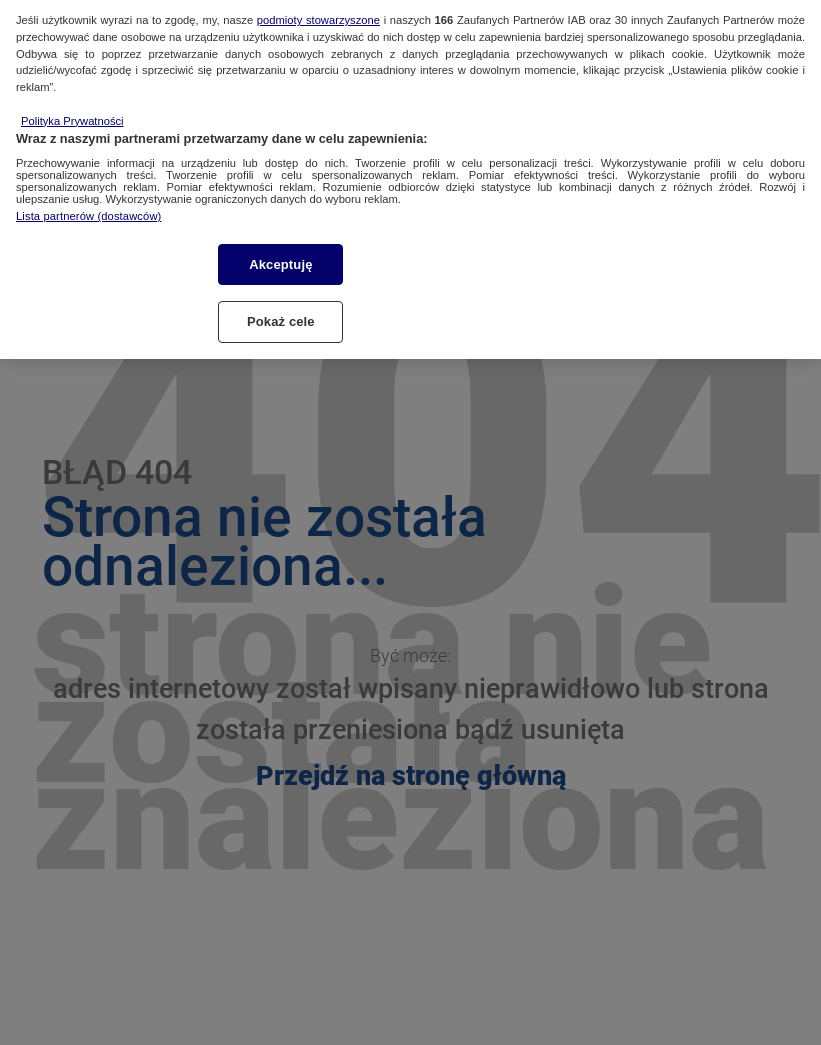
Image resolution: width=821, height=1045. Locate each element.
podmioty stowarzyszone (318, 8)
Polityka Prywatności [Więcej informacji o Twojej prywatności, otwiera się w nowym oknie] (72, 109)
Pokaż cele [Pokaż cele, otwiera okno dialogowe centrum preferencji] (281, 309)
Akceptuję (280, 252)
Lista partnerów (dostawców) (88, 205)
